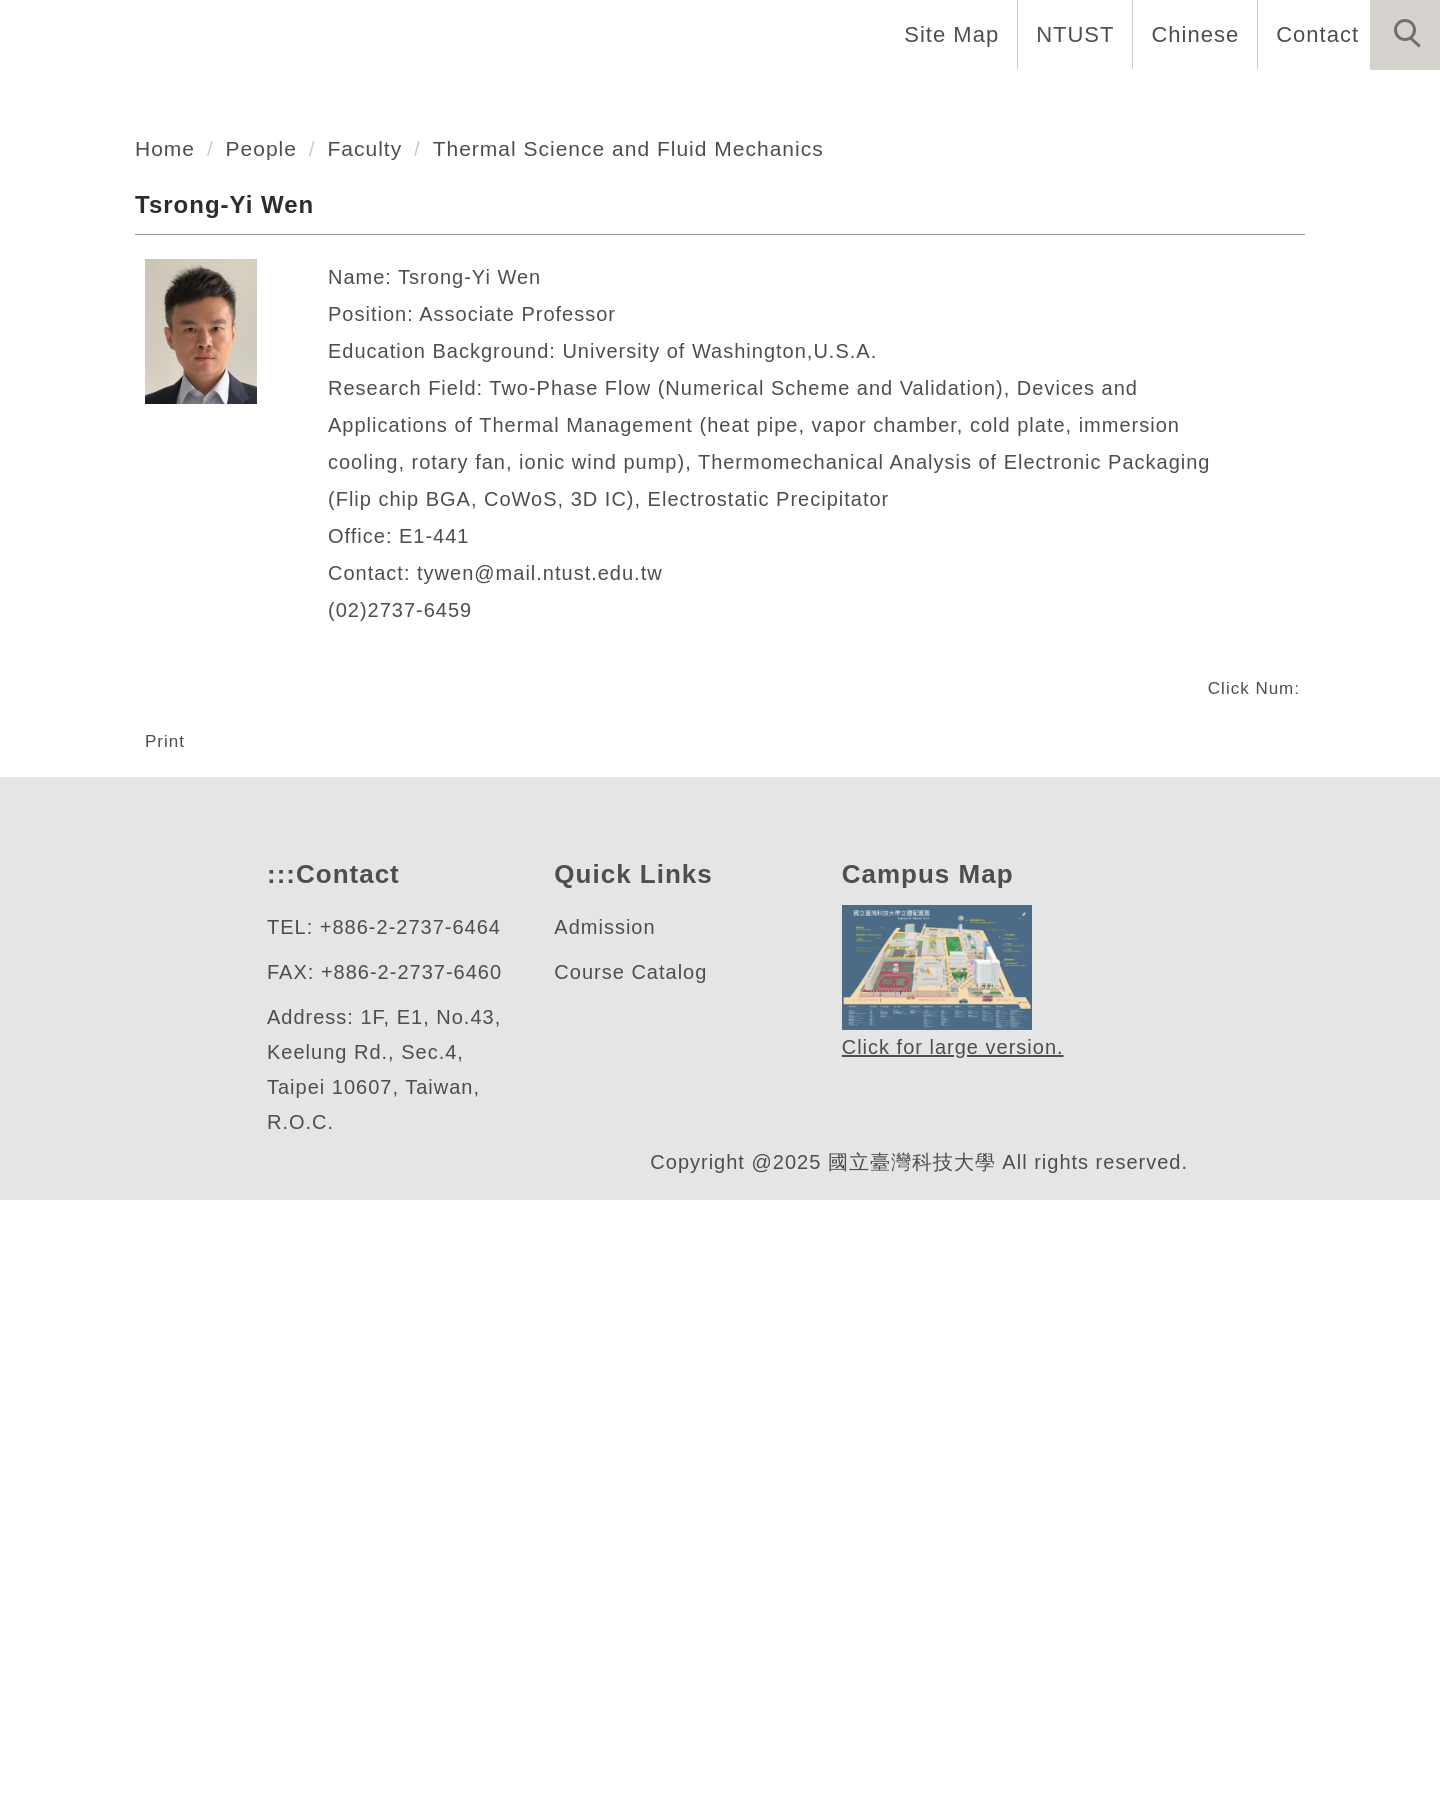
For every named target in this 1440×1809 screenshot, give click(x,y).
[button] (1405, 35)
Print (168, 1282)
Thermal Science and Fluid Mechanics (650, 690)
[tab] (729, 541)
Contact (1315, 34)
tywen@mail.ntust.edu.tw (554, 1114)
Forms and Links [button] (1330, 100)
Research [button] (994, 100)
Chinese (1189, 34)
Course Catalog (631, 1581)
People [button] (721, 100)
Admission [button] (1142, 100)
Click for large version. (954, 1656)
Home (502, 100)
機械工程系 (154, 462)
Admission (608, 1536)
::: (279, 1483)
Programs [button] (851, 100)
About (609, 100)
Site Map (946, 34)
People (267, 690)
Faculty (375, 690)
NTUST (1069, 34)
